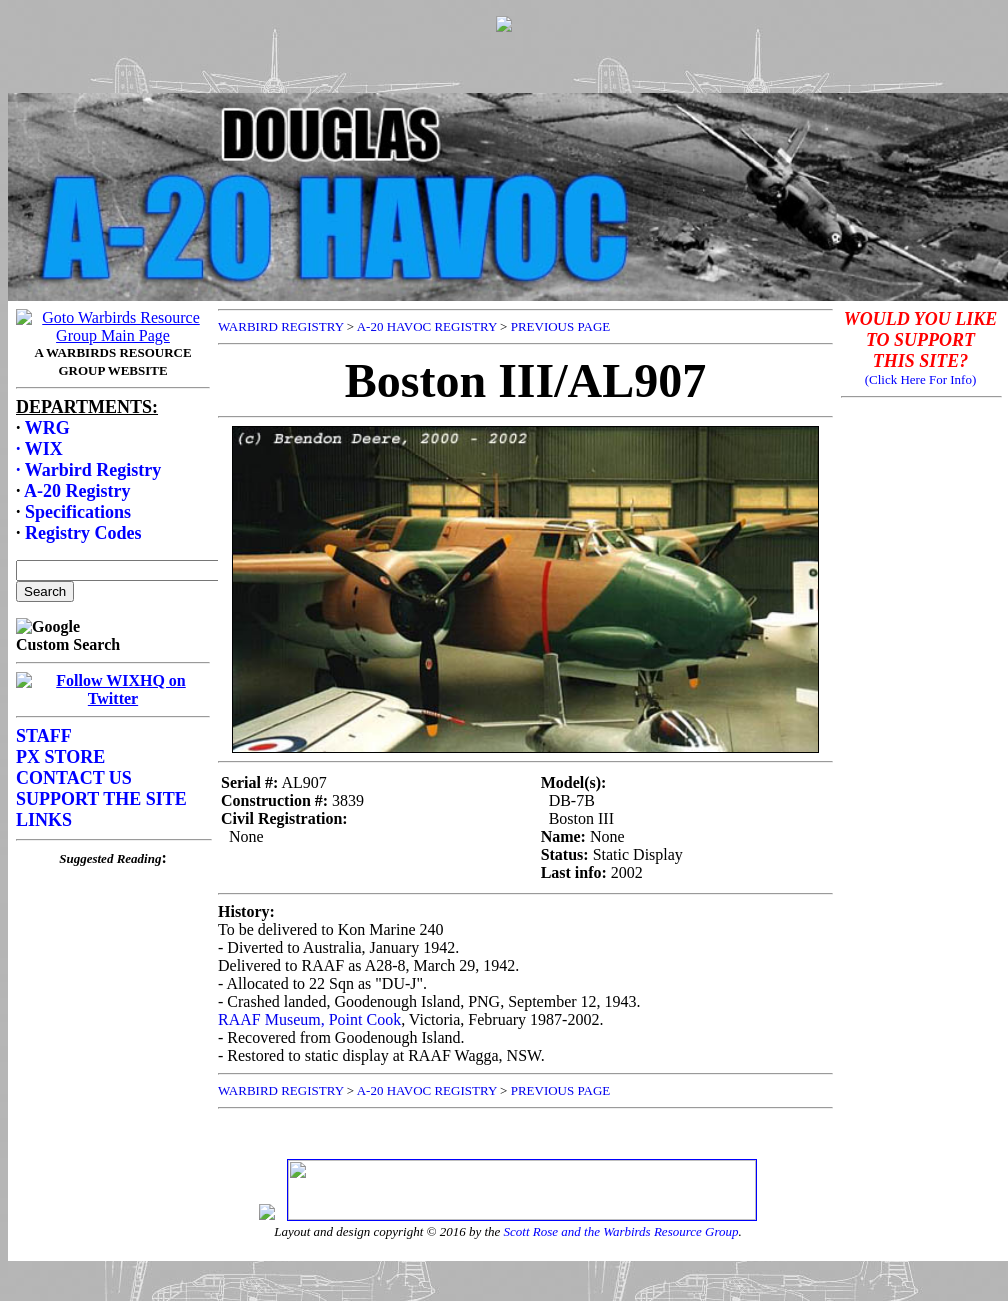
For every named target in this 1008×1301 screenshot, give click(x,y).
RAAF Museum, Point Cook (309, 1019)
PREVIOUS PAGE (561, 326)
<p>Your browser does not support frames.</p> (508, 83)
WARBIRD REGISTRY (281, 326)
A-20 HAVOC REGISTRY (427, 326)
